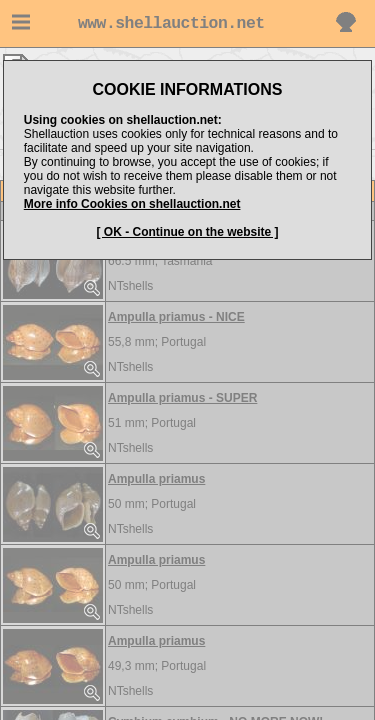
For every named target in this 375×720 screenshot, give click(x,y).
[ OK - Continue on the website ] (188, 232)
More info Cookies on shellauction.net (132, 204)
